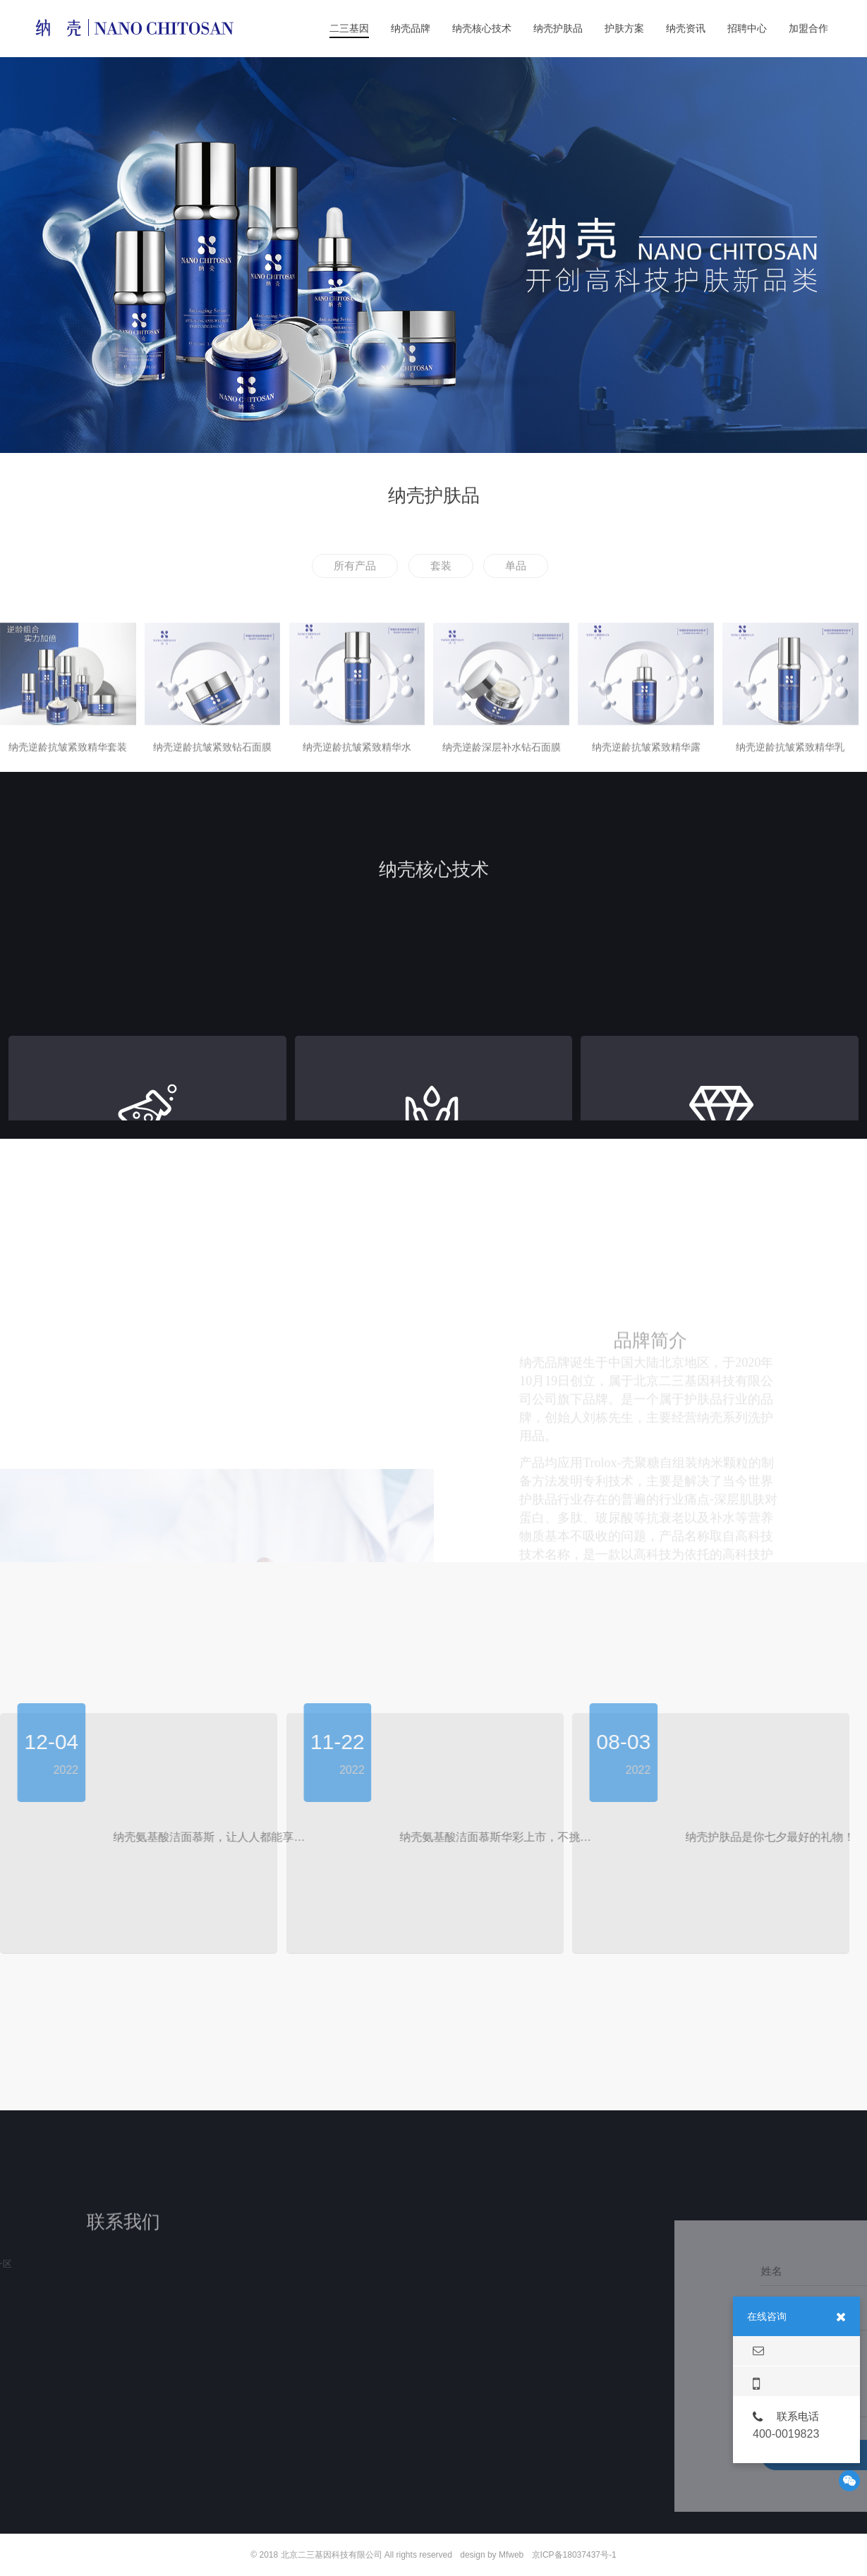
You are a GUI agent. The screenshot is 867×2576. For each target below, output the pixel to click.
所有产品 (355, 566)
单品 (515, 566)
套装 (440, 566)
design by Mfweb (491, 2555)
